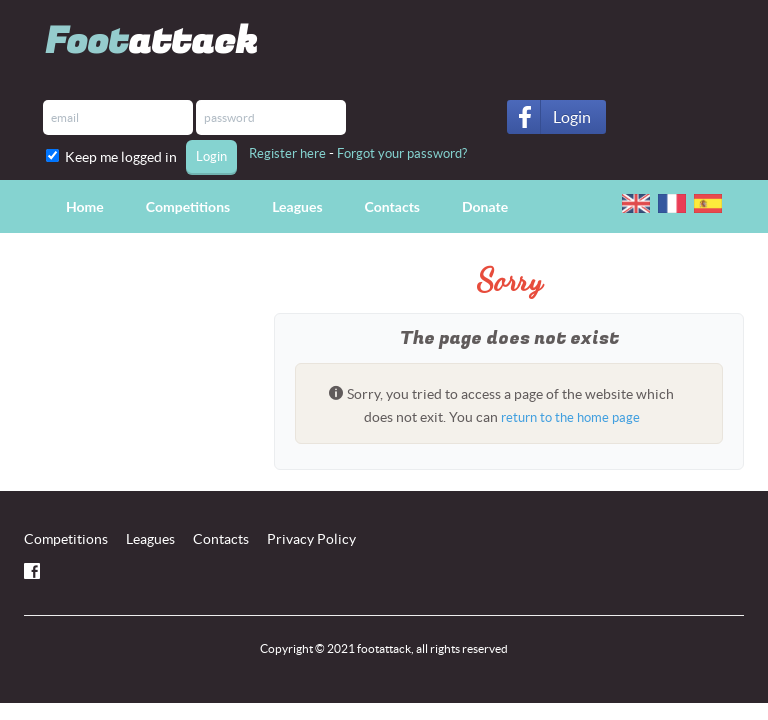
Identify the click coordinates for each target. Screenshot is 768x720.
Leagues (297, 206)
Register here (287, 153)
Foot (151, 41)
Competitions (188, 206)
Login (572, 117)
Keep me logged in (124, 157)
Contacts (392, 206)
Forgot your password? (402, 153)
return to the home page (570, 417)
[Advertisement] (134, 381)
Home (85, 206)
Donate (485, 206)
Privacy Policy (311, 539)
